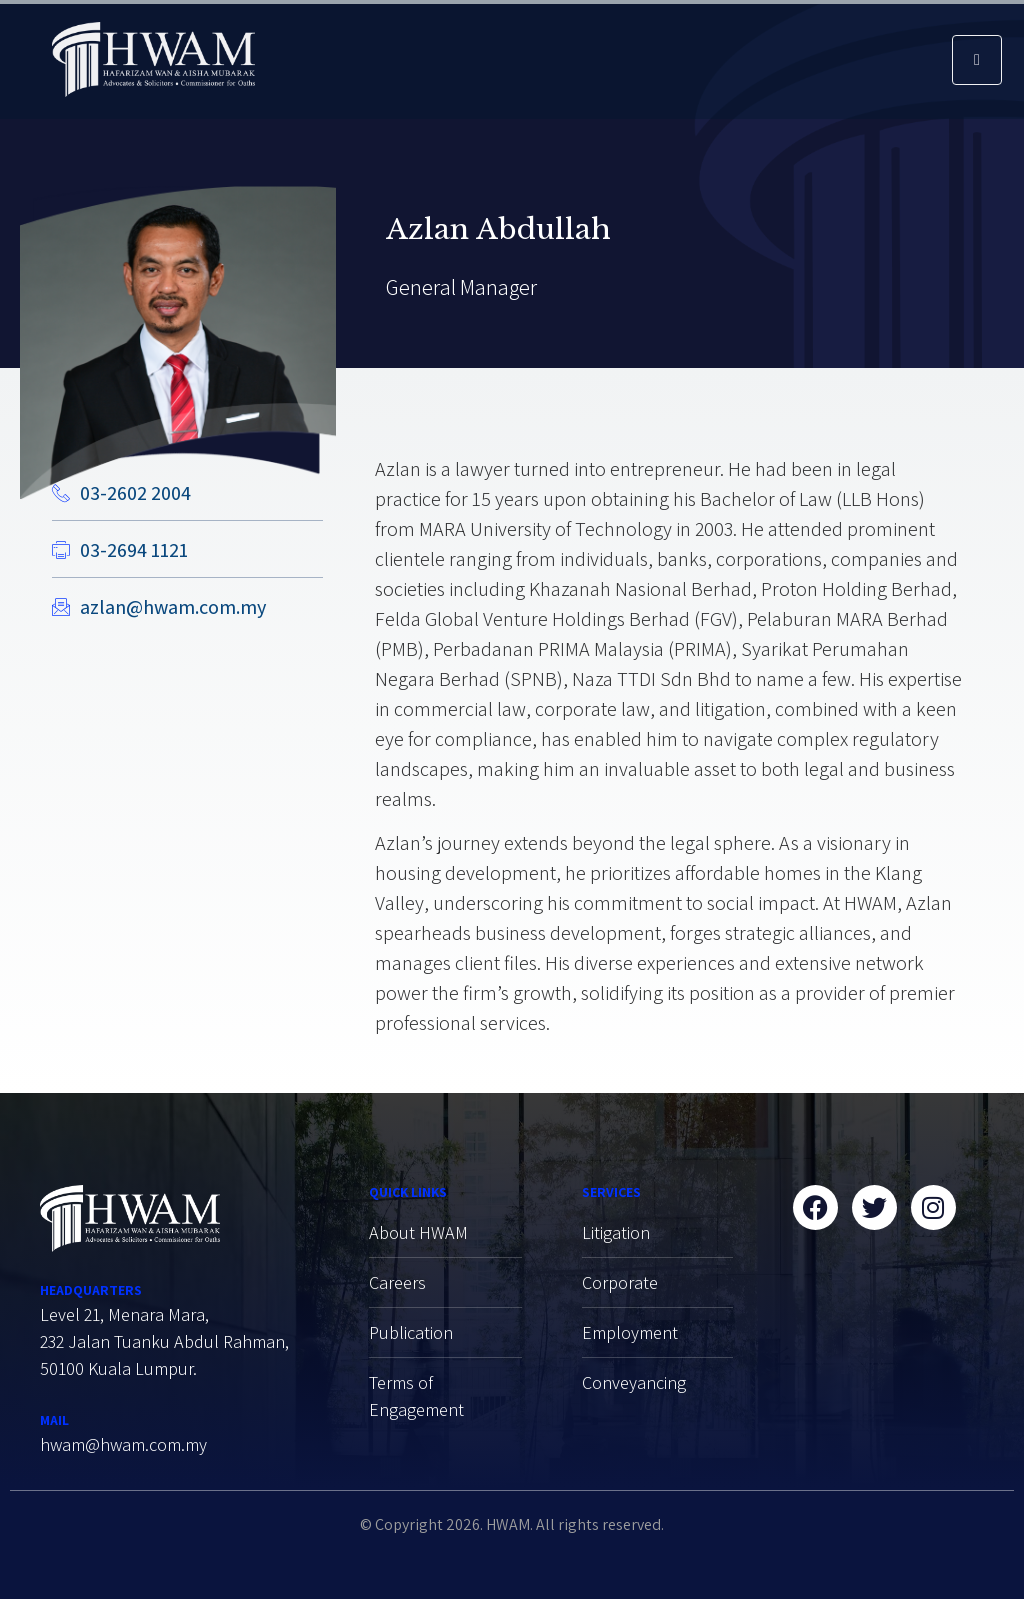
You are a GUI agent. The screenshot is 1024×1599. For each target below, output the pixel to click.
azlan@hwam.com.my (173, 607)
